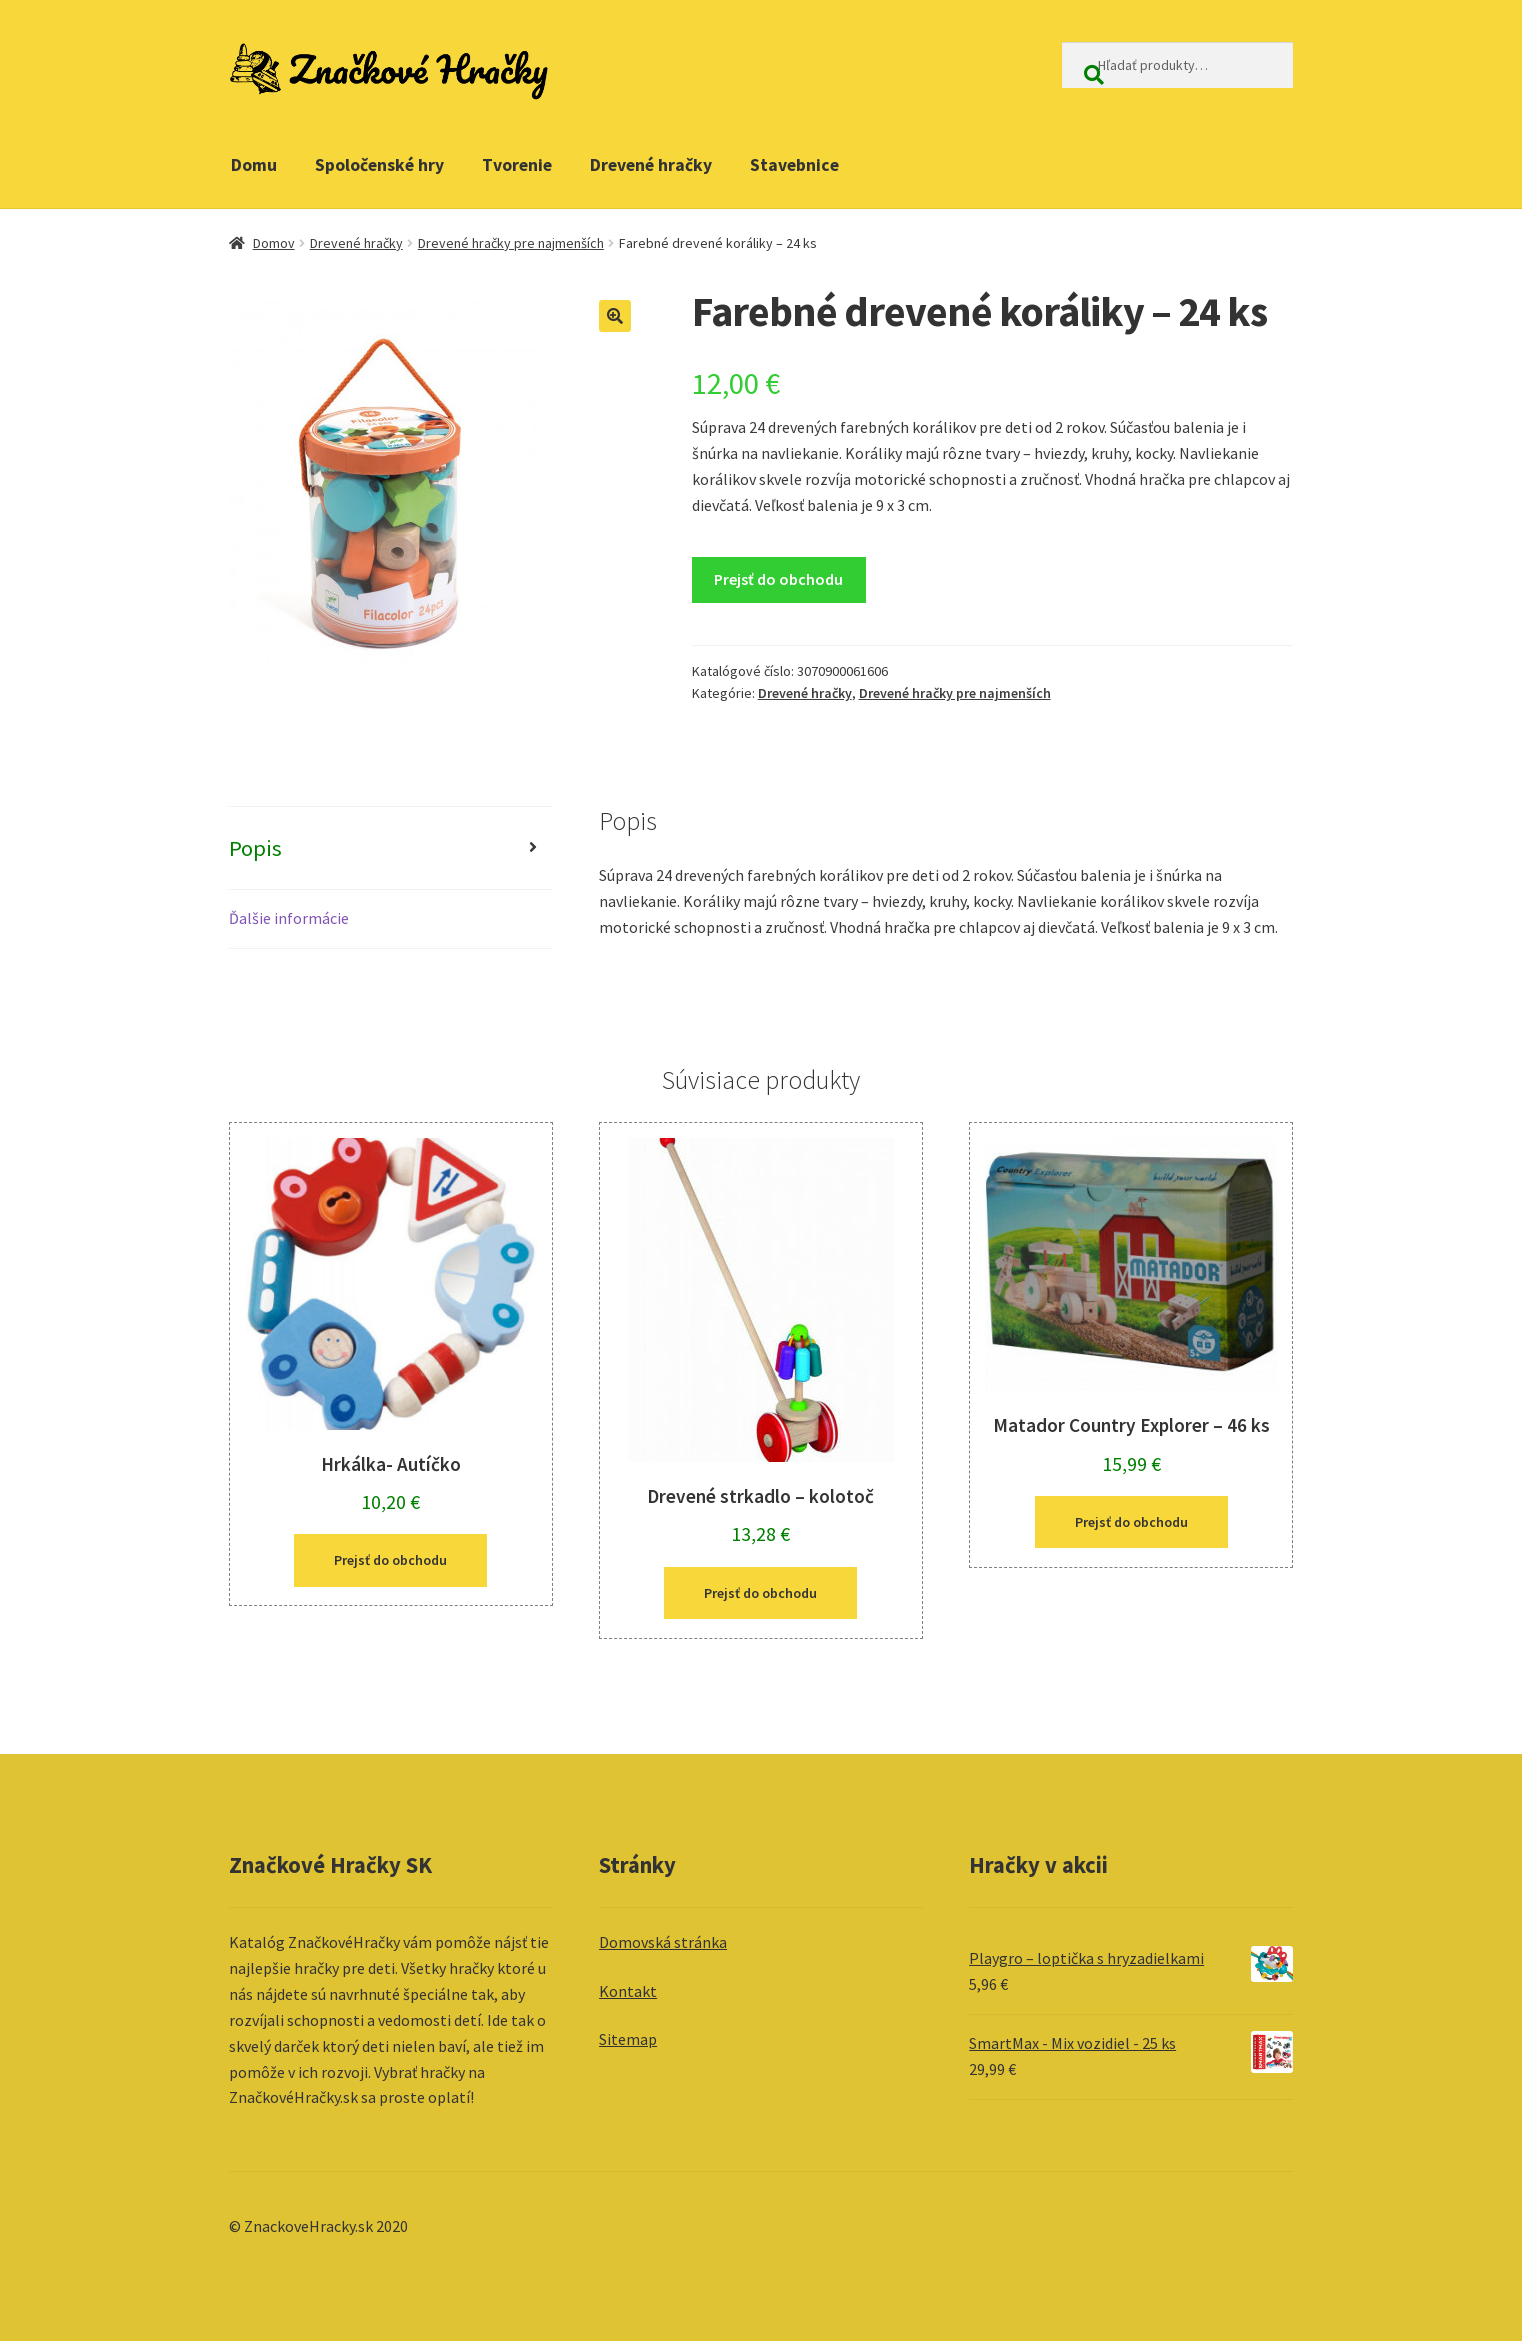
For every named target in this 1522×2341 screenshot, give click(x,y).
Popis (255, 848)
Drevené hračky (651, 165)
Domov (274, 243)
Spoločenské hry (379, 165)
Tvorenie (517, 165)
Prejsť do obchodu (778, 579)
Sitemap (628, 2039)
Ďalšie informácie (289, 918)
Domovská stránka (663, 1942)
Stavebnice (794, 165)
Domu (254, 165)
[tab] (391, 848)
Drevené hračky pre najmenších (511, 243)
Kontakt (628, 1991)
